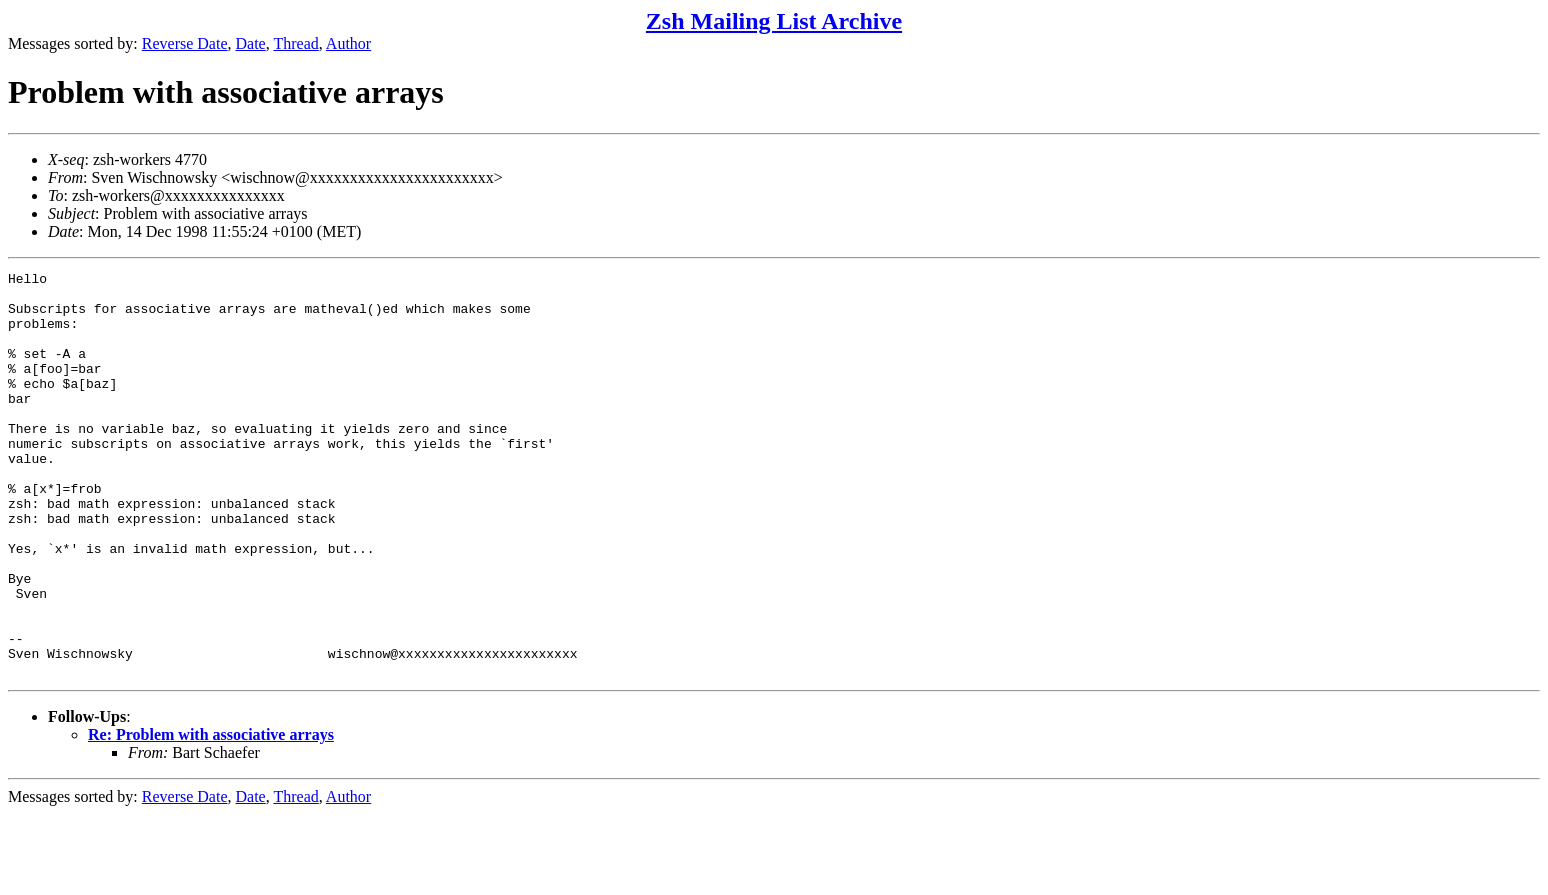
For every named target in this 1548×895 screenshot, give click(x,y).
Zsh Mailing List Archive (774, 21)
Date (251, 43)
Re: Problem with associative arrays (211, 815)
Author (348, 43)
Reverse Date (185, 43)
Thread (295, 43)
